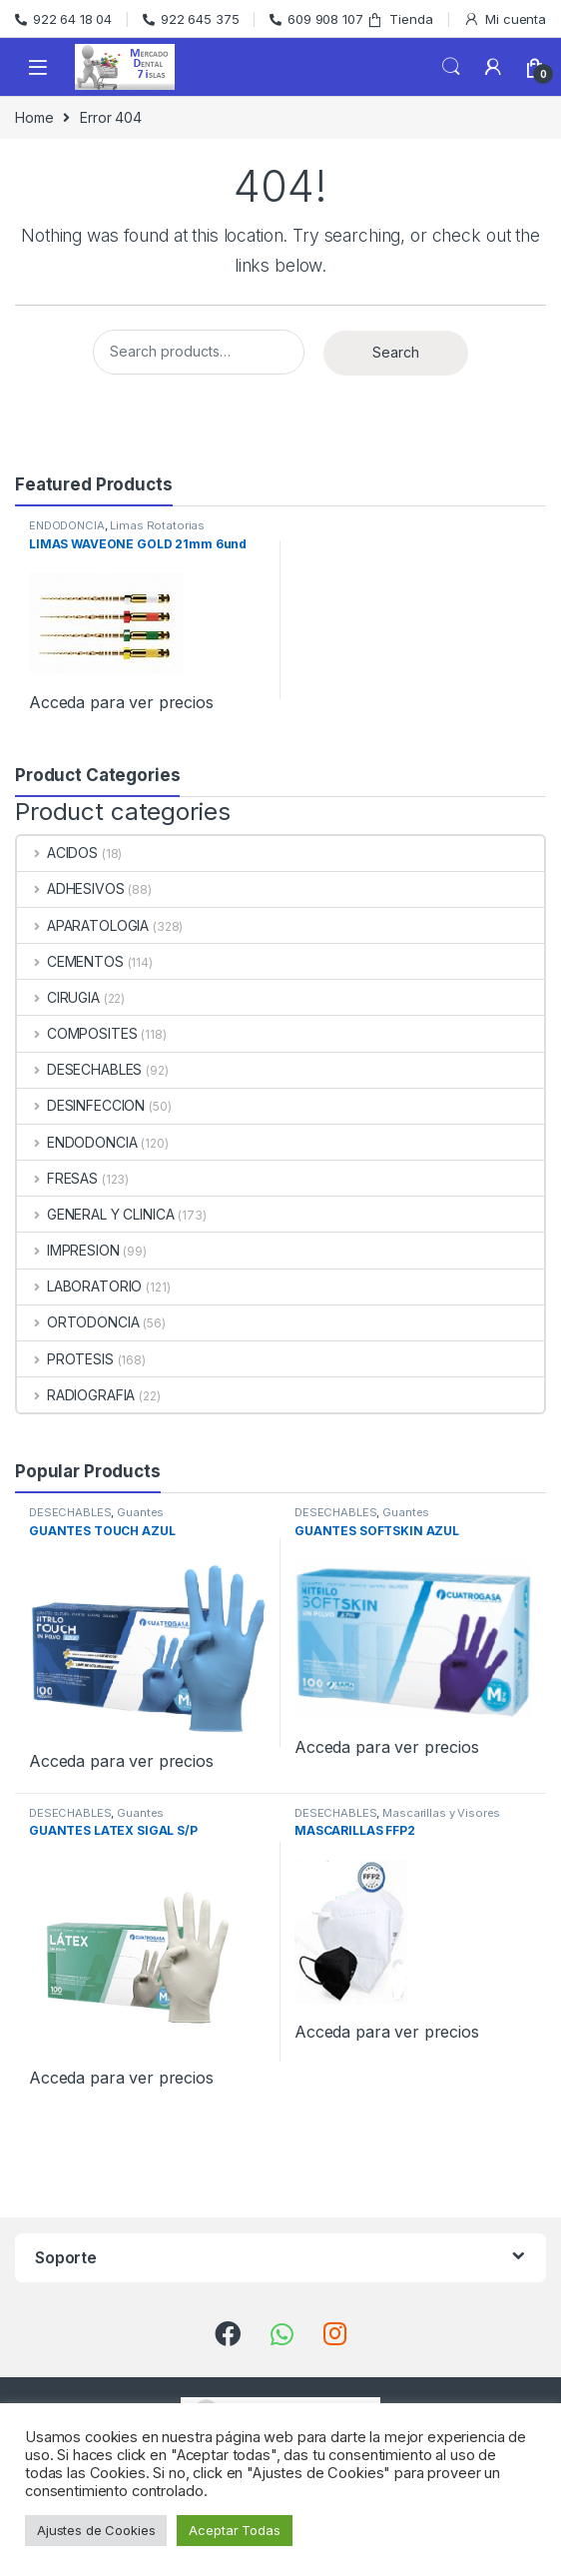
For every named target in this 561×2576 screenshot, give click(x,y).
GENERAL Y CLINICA (95, 1214)
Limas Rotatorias (157, 525)
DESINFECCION (81, 1105)
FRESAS (57, 1178)
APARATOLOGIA (83, 925)
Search (451, 67)
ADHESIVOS (71, 888)
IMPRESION (68, 1250)
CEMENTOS (70, 961)
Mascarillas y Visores (441, 1813)
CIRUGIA (58, 997)
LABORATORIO (79, 1286)
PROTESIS (65, 1358)
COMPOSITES (77, 1033)
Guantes (140, 1512)
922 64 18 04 (63, 19)
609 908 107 (316, 19)
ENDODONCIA (67, 525)
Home (34, 117)
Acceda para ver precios (121, 702)
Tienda (399, 19)
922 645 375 (191, 19)
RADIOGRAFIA (76, 1394)
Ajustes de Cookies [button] (96, 2530)
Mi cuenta (504, 19)
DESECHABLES (79, 1069)
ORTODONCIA (78, 1321)
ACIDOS (57, 852)
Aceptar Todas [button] (234, 2530)
